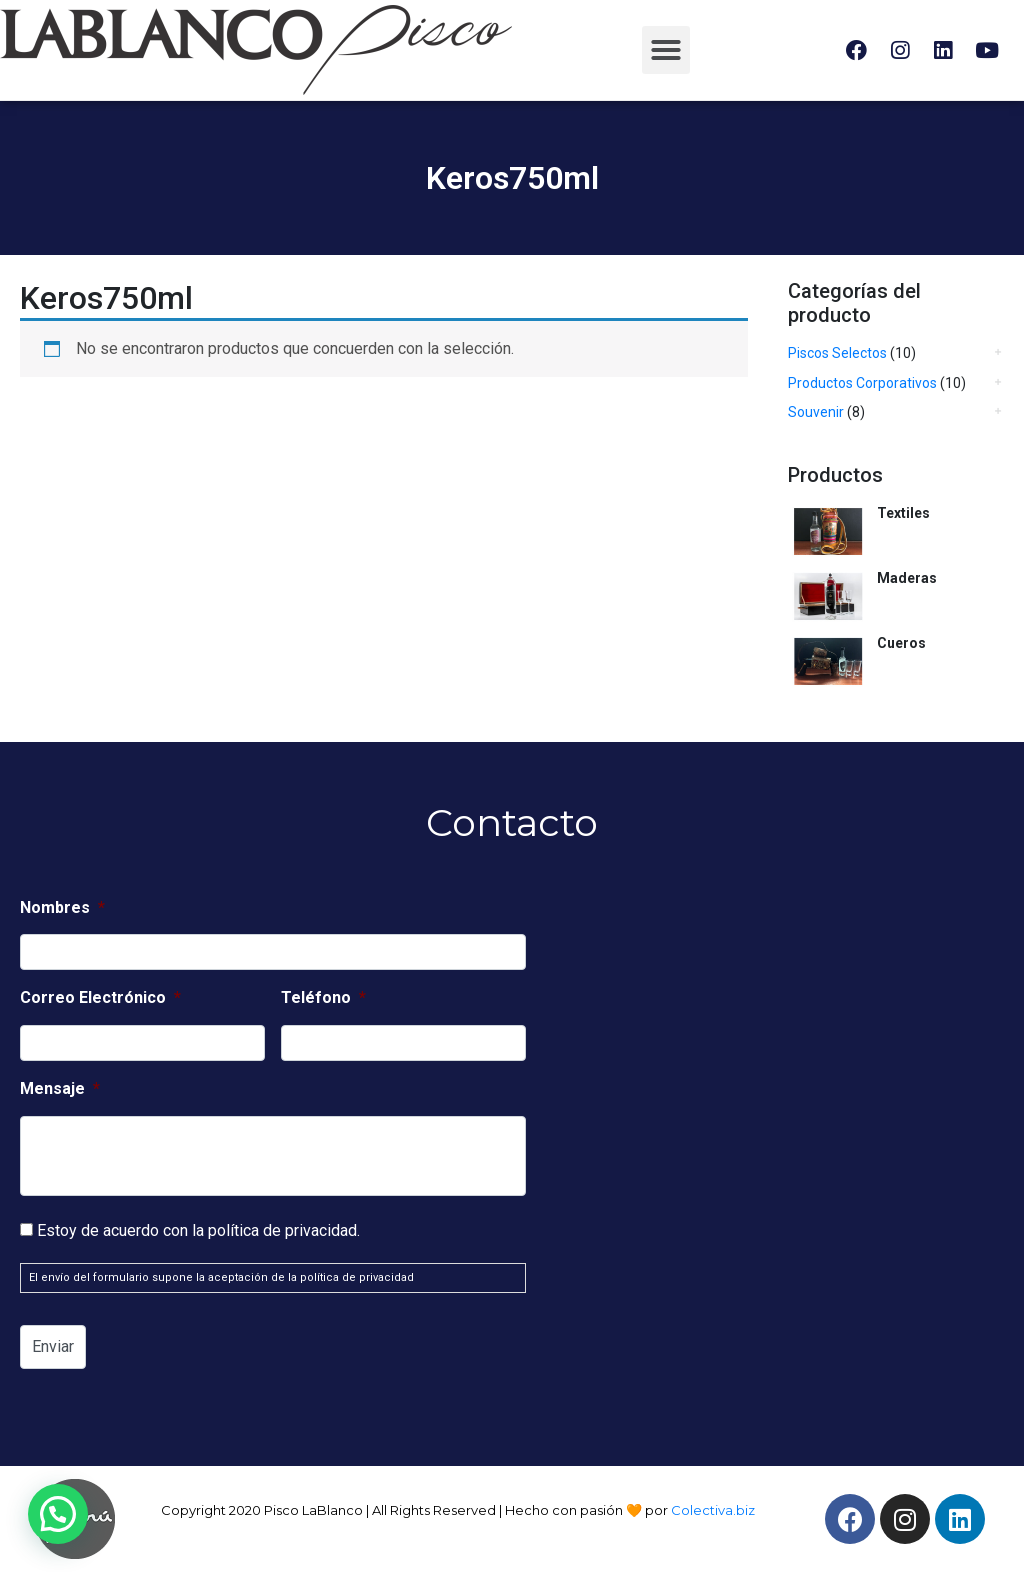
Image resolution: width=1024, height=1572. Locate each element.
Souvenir (816, 412)
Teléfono (323, 997)
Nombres (62, 907)
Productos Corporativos (862, 383)
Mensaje (60, 1088)
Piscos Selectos (837, 353)
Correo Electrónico (100, 997)
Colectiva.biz (713, 1510)
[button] (666, 50)
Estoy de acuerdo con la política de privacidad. (198, 1230)
